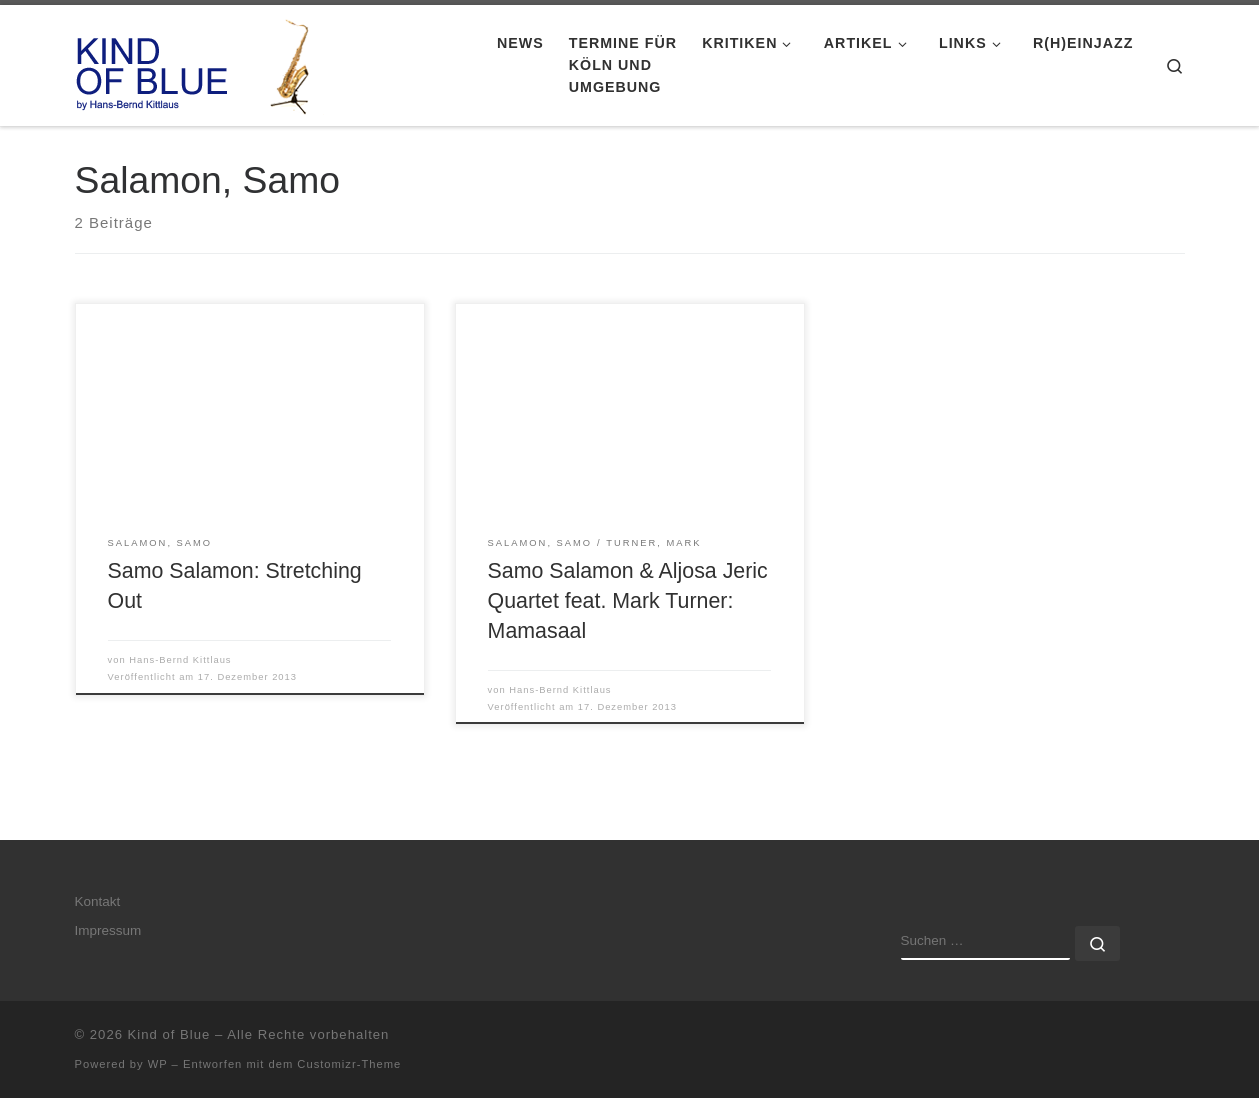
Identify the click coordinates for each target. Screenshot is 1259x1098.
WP (158, 1064)
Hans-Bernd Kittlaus (180, 660)
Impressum (108, 930)
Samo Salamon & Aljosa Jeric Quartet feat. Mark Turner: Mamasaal (628, 601)
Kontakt (98, 901)
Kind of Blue (169, 1034)
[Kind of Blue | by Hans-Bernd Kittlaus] (200, 62)
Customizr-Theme (349, 1064)
